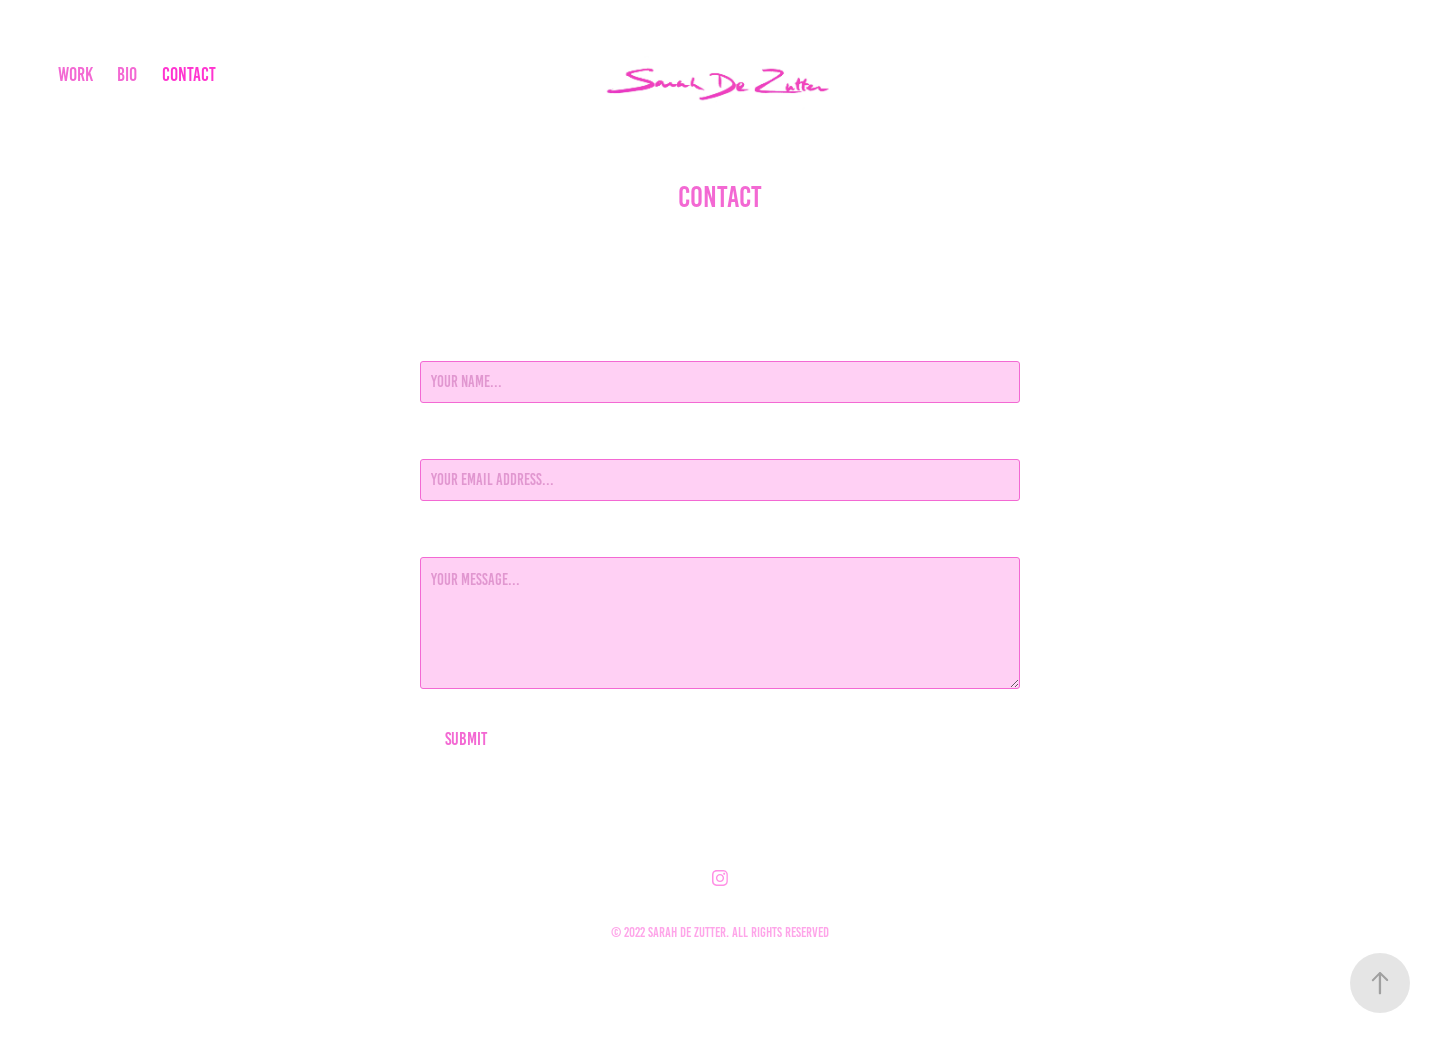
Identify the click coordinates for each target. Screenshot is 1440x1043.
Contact (189, 74)
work (75, 74)
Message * (448, 539)
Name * (439, 343)
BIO (127, 74)
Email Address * (465, 441)
